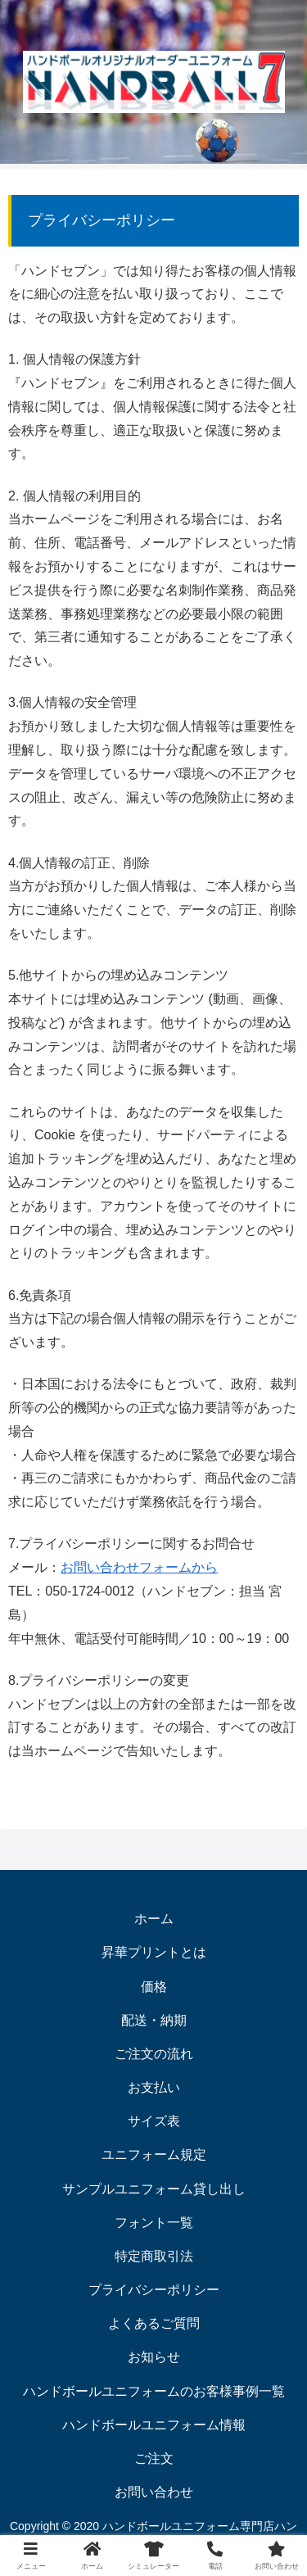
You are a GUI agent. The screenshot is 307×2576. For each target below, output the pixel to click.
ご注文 (154, 2458)
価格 (154, 1987)
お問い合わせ (154, 2492)
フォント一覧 (154, 2223)
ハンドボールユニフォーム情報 (154, 2425)
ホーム (154, 1919)
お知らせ (154, 2357)
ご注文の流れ (154, 2054)
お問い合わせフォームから (139, 1567)
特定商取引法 (154, 2256)
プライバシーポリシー (153, 2290)
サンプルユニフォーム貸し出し (154, 2189)
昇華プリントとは (154, 1952)
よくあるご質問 (154, 2323)
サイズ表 (154, 2121)
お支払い (154, 2087)
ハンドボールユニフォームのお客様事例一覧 (154, 2391)
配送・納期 (154, 2020)
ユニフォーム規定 (154, 2155)
